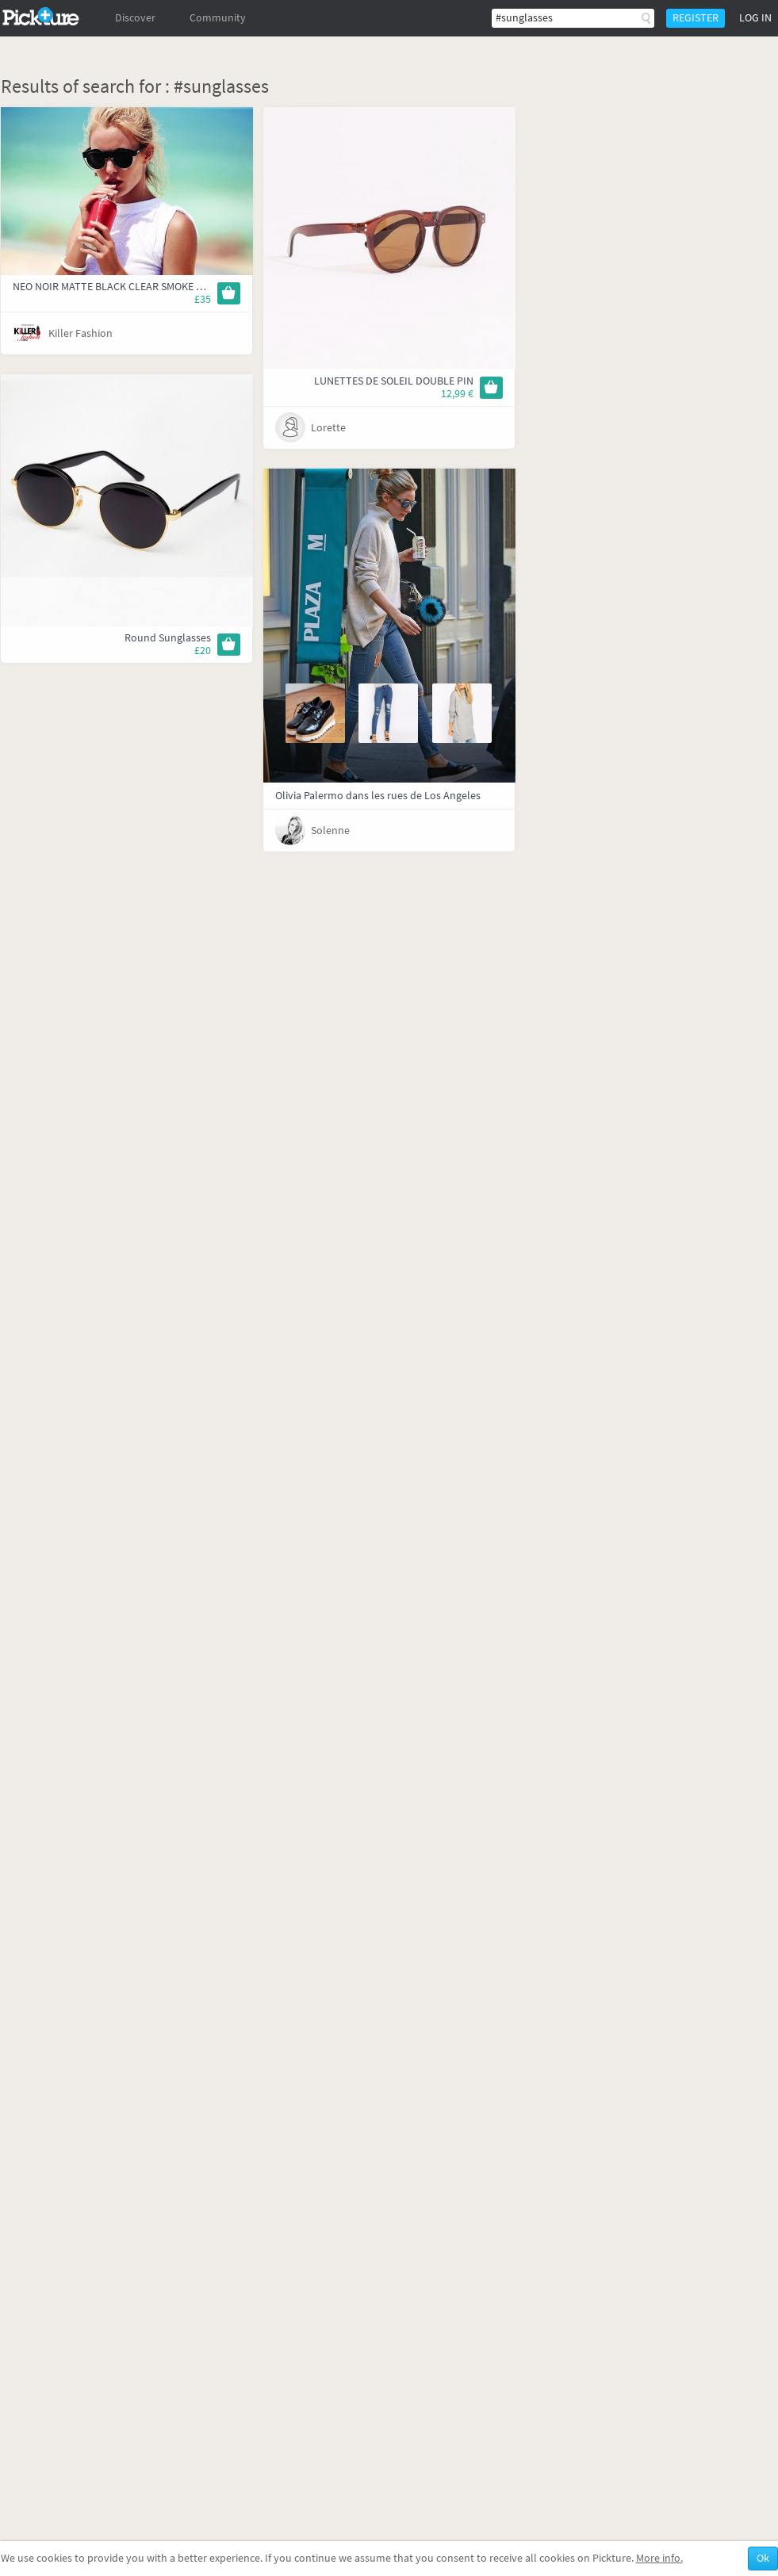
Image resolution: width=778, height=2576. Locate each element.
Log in (755, 17)
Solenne (330, 830)
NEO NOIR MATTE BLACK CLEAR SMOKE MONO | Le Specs (143, 286)
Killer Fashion (80, 333)
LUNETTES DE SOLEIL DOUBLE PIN (393, 381)
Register (696, 17)
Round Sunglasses (168, 637)
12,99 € (457, 393)
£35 (202, 299)
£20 (202, 650)
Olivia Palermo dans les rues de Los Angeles (378, 795)
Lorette (328, 427)
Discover (135, 17)
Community (218, 17)
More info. (659, 2558)
